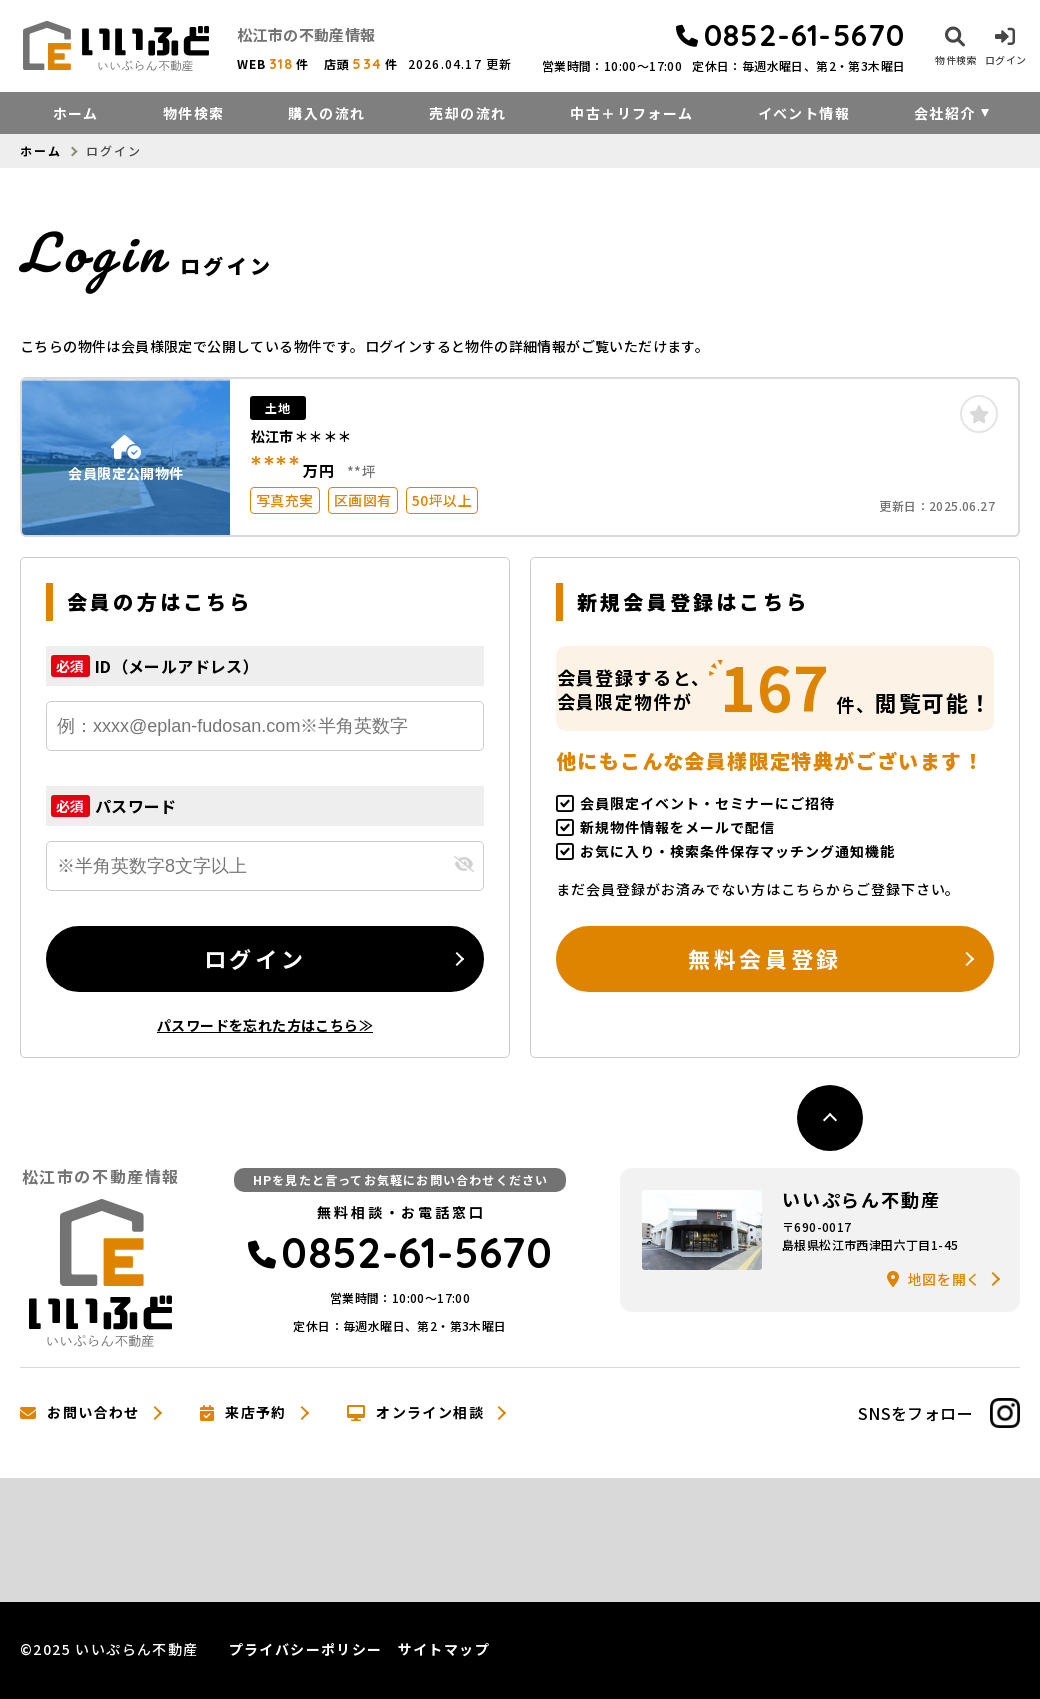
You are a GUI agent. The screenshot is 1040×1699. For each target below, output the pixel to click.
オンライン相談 (415, 1413)
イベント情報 (804, 113)
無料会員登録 (764, 958)
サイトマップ (444, 1649)
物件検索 (194, 113)
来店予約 (243, 1413)
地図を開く (934, 1279)
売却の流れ (467, 113)
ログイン (255, 958)
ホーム (76, 113)
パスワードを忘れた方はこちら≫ (265, 1025)
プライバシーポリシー (306, 1649)
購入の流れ (326, 113)
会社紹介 (945, 113)
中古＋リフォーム (631, 113)
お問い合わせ (80, 1413)
